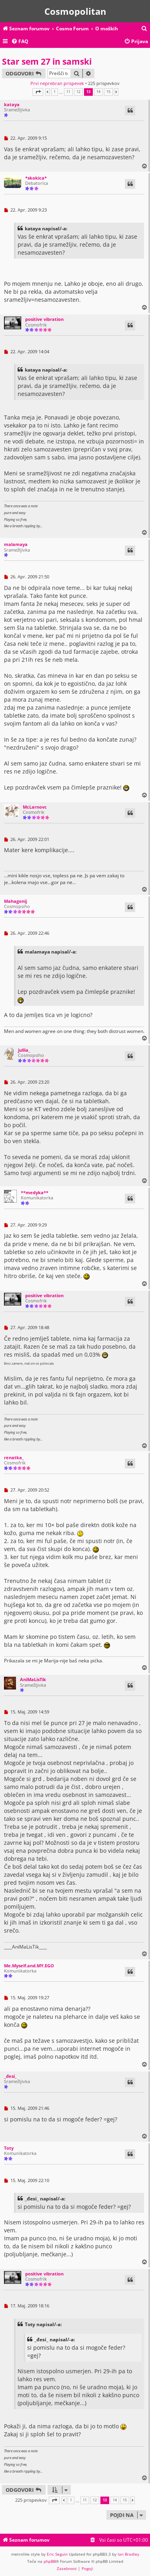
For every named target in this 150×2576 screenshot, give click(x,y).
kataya (12, 104)
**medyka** (34, 1192)
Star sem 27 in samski (47, 61)
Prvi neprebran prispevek (57, 83)
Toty (9, 2148)
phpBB (50, 2561)
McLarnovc (35, 806)
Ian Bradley (128, 2554)
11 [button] (68, 91)
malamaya (16, 544)
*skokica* (36, 177)
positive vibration (44, 319)
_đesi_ (10, 2076)
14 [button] (98, 91)
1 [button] (55, 91)
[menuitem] (144, 29)
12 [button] (78, 91)
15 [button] (108, 91)
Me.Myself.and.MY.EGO (29, 1965)
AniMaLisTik (33, 1679)
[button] (37, 92)
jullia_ (24, 1050)
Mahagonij (15, 901)
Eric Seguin (57, 2554)
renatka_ (14, 1457)
